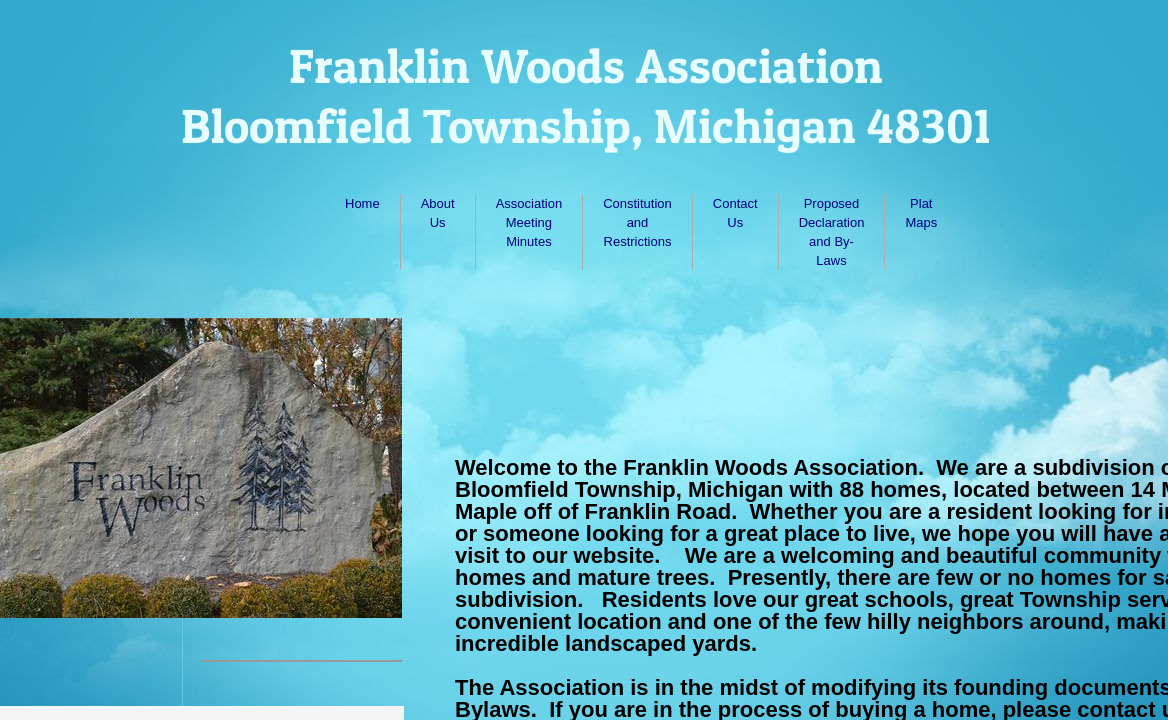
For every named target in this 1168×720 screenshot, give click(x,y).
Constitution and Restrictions (637, 222)
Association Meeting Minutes (529, 222)
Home (362, 203)
